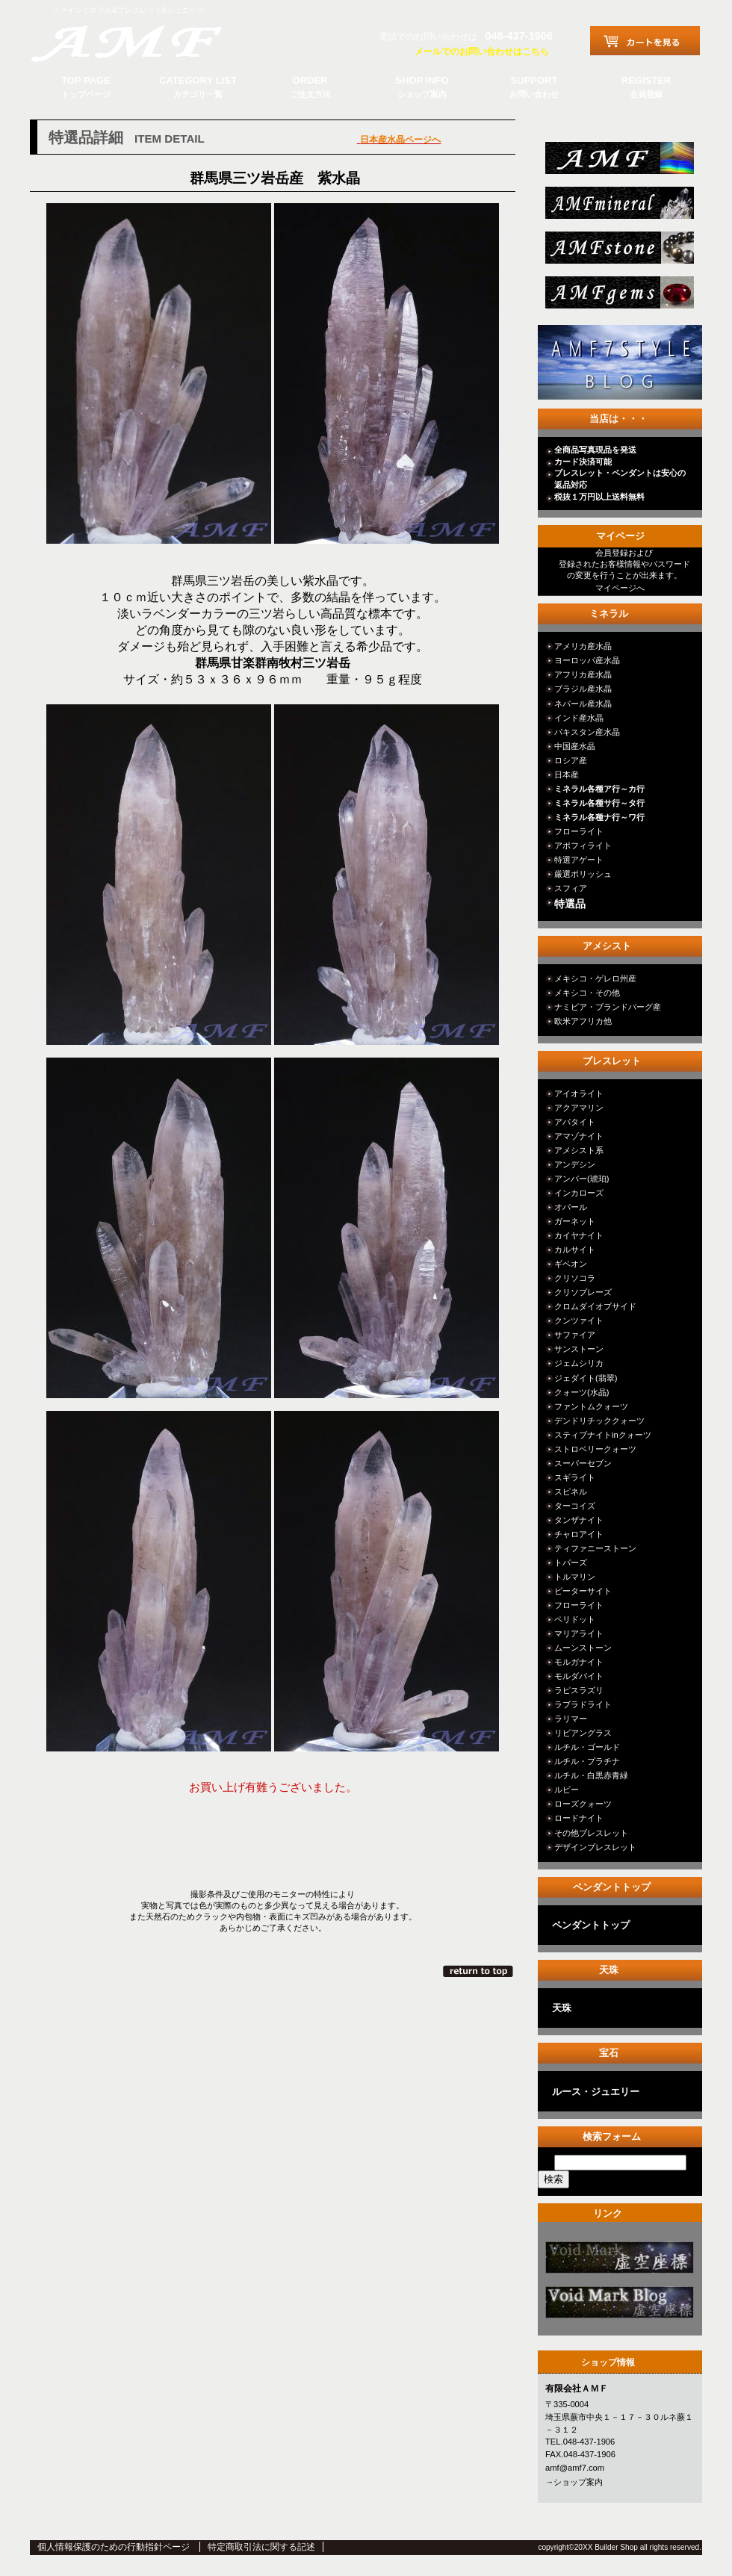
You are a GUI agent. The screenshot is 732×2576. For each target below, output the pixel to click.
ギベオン (570, 1263)
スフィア (570, 888)
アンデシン (574, 1164)
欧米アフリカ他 (583, 1021)
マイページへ (620, 587)
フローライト (579, 831)
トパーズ (570, 1562)
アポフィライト (583, 845)
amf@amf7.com (574, 2467)
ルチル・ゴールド (587, 1746)
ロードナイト (579, 1817)
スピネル (570, 1491)
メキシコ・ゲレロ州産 (595, 978)
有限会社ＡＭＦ (142, 41)
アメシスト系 (579, 1150)
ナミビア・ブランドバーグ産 (607, 1006)
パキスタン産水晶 (587, 731)
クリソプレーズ (583, 1292)
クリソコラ (574, 1277)
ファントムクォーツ (591, 1406)
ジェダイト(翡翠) (585, 1378)
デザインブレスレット (595, 1847)
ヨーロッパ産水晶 (587, 660)
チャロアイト (579, 1534)
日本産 (566, 774)
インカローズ (579, 1192)
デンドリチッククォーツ (599, 1420)
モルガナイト (579, 1661)
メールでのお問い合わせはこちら (482, 51)
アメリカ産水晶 (583, 646)
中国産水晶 (574, 746)
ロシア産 (570, 760)
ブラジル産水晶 (583, 688)
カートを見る (645, 40)
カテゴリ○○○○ (618, 2261)
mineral (618, 207)
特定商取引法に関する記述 (261, 2547)
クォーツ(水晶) (581, 1392)
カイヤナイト (579, 1235)
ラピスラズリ (579, 1690)
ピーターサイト (583, 1590)
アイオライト (579, 1093)
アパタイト (574, 1121)
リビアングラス (583, 1732)
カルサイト (574, 1249)
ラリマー (570, 1718)
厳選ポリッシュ (583, 873)
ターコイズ (574, 1505)
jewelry (618, 296)
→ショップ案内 (574, 2481)
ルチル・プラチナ (587, 1761)
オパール (570, 1206)
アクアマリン (579, 1107)
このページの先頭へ (479, 1971)
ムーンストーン (583, 1647)
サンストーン (579, 1348)
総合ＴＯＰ (618, 162)
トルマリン (574, 1576)
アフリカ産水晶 (583, 674)
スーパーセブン (583, 1463)
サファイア (574, 1334)
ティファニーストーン (595, 1548)
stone (618, 252)
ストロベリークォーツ (595, 1448)
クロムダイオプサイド (595, 1306)
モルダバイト (579, 1676)
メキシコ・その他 (587, 992)
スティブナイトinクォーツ (602, 1434)
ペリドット (574, 1619)
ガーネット (574, 1221)
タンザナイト (579, 1519)
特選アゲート (579, 859)
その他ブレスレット (591, 1832)
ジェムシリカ (579, 1363)
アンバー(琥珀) (581, 1178)
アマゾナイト (579, 1136)
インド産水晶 (579, 717)
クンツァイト (579, 1320)
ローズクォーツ (583, 1803)
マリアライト (579, 1633)
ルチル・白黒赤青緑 (591, 1775)
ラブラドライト (583, 1704)
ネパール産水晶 (583, 703)
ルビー (566, 1789)
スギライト (574, 1477)
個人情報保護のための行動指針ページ (113, 2547)
